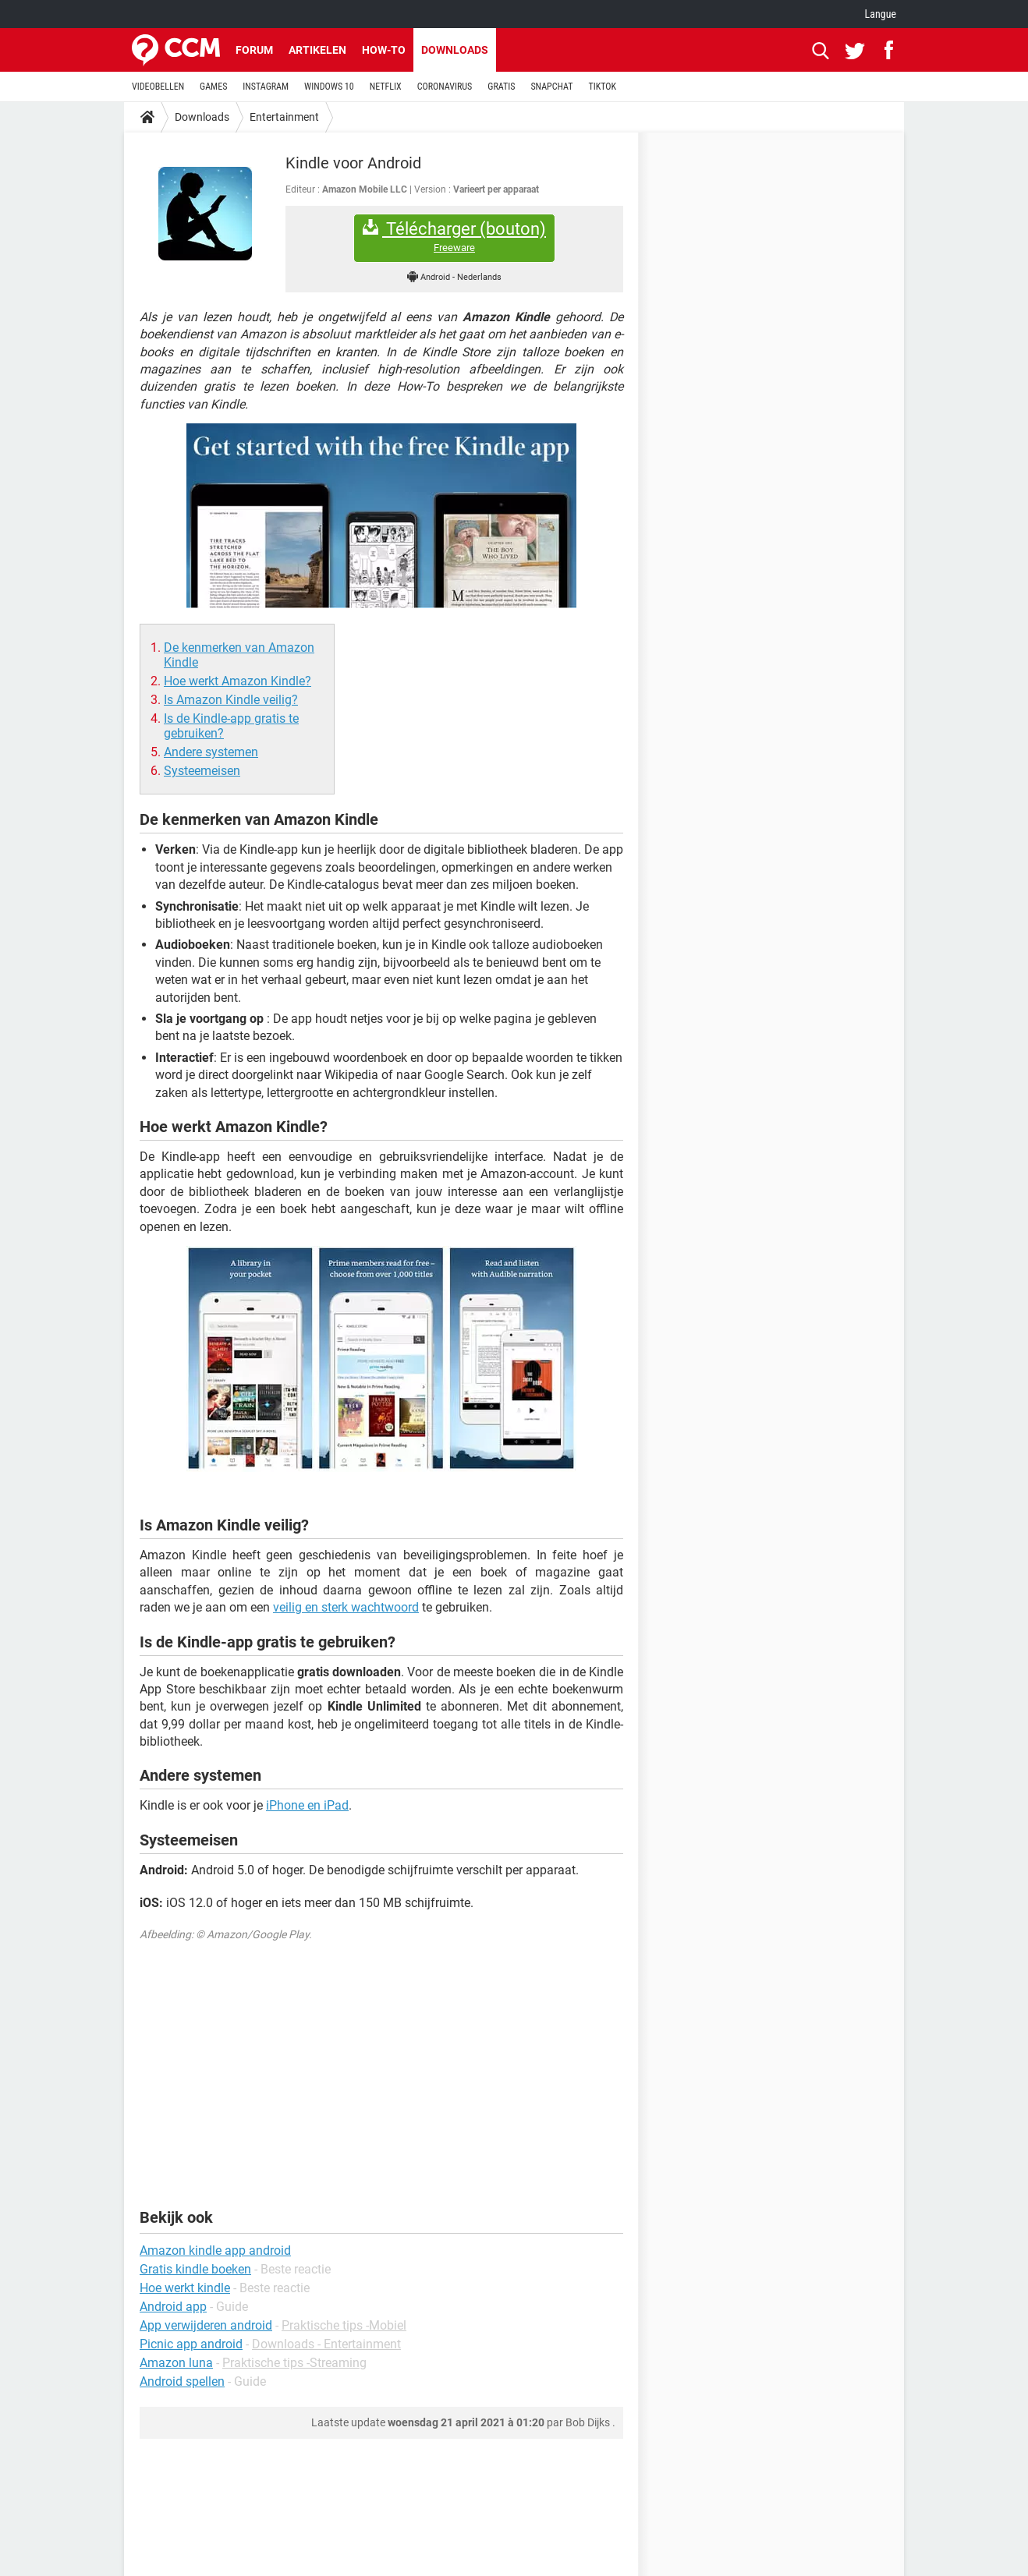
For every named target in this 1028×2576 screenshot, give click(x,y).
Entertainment (284, 117)
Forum (254, 50)
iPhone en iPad (307, 1805)
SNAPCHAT (551, 86)
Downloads (454, 50)
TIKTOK (602, 86)
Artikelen (317, 50)
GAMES (213, 86)
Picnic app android (191, 2344)
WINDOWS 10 (329, 86)
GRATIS (501, 86)
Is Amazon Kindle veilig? (231, 699)
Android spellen (182, 2381)
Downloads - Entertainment (326, 2344)
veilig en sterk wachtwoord (346, 1607)
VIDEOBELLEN (158, 86)
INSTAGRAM (266, 86)
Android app (173, 2306)
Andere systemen (211, 752)
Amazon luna (176, 2362)
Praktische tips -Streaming (294, 2362)
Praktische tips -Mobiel (344, 2325)
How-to (384, 50)
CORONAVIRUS (445, 86)
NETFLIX (386, 86)
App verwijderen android (206, 2325)
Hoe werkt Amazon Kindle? (237, 681)
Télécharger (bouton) (454, 236)
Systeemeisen (202, 770)
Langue (880, 14)
